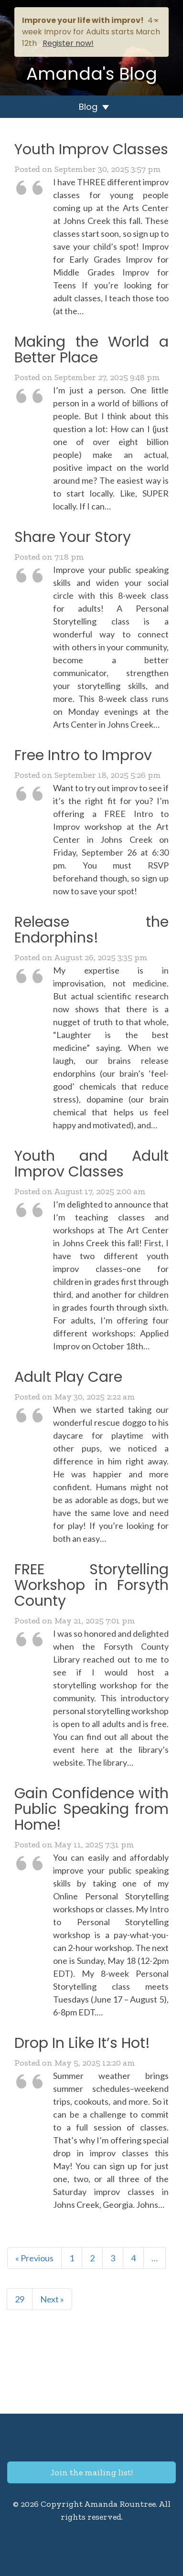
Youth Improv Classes (91, 149)
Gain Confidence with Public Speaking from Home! (91, 1809)
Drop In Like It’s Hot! (82, 2043)
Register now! (68, 43)
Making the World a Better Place (91, 350)
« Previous (34, 2258)
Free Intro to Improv (83, 755)
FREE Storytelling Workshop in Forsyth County (91, 1585)
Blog (88, 107)
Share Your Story (72, 537)
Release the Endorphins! (91, 930)
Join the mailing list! (91, 2472)
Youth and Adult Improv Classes (91, 1164)
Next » (52, 2299)
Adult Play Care (68, 1377)
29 (19, 2299)
